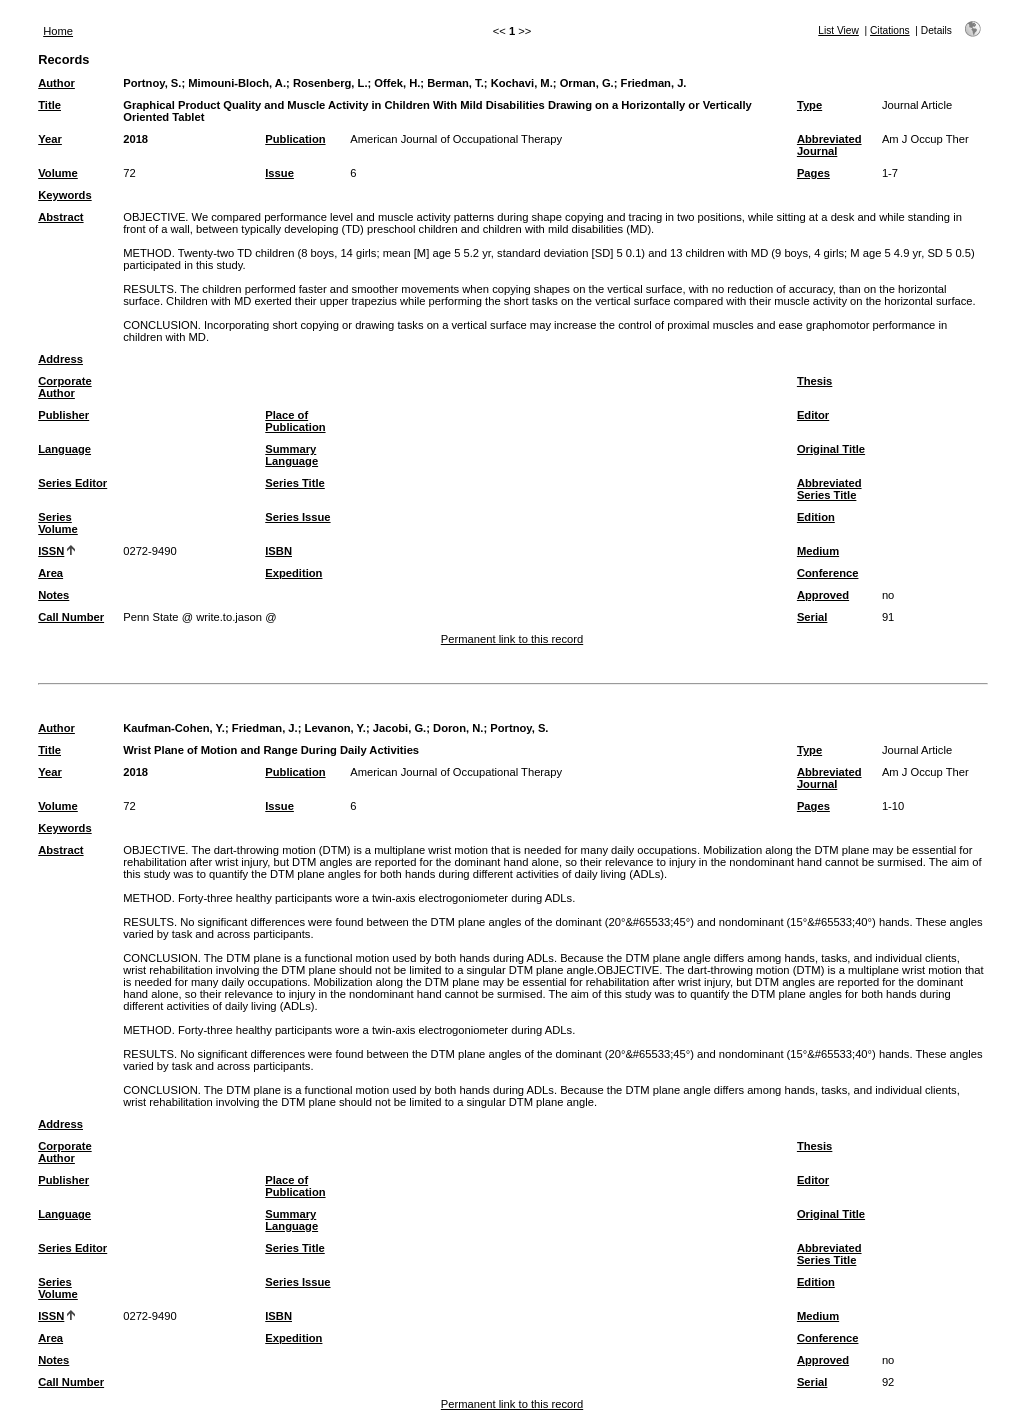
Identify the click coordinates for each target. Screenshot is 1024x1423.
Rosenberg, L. (330, 83)
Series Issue (297, 517)
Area (50, 573)
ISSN (51, 551)
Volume (58, 173)
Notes (53, 595)
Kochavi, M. (522, 83)
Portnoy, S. (152, 83)
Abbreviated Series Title (829, 489)
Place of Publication (295, 421)
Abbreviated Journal (829, 145)
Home (58, 31)
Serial (812, 617)
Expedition (293, 573)
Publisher (63, 415)
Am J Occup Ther (925, 139)
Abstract (60, 217)
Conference (828, 573)
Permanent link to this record (512, 639)
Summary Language (291, 455)
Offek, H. (397, 83)
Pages (813, 173)
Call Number (71, 617)
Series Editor (72, 483)
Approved (823, 595)
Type (809, 105)
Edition (816, 517)
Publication (295, 139)
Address (60, 359)
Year (50, 139)
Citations (890, 30)
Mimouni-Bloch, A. (237, 83)
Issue (279, 173)
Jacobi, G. (399, 728)
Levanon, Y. (335, 728)
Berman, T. (455, 83)
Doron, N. (458, 728)
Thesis (814, 381)
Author (56, 83)
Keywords (64, 195)
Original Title (831, 449)
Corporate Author (64, 387)
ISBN (278, 551)
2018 (135, 139)
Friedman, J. (654, 83)
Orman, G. (587, 83)
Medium (818, 551)
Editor (813, 415)
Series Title (295, 483)
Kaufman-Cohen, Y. (174, 728)
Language (64, 449)
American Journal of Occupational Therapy (456, 139)
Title (49, 105)
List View (838, 30)
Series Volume (58, 523)
